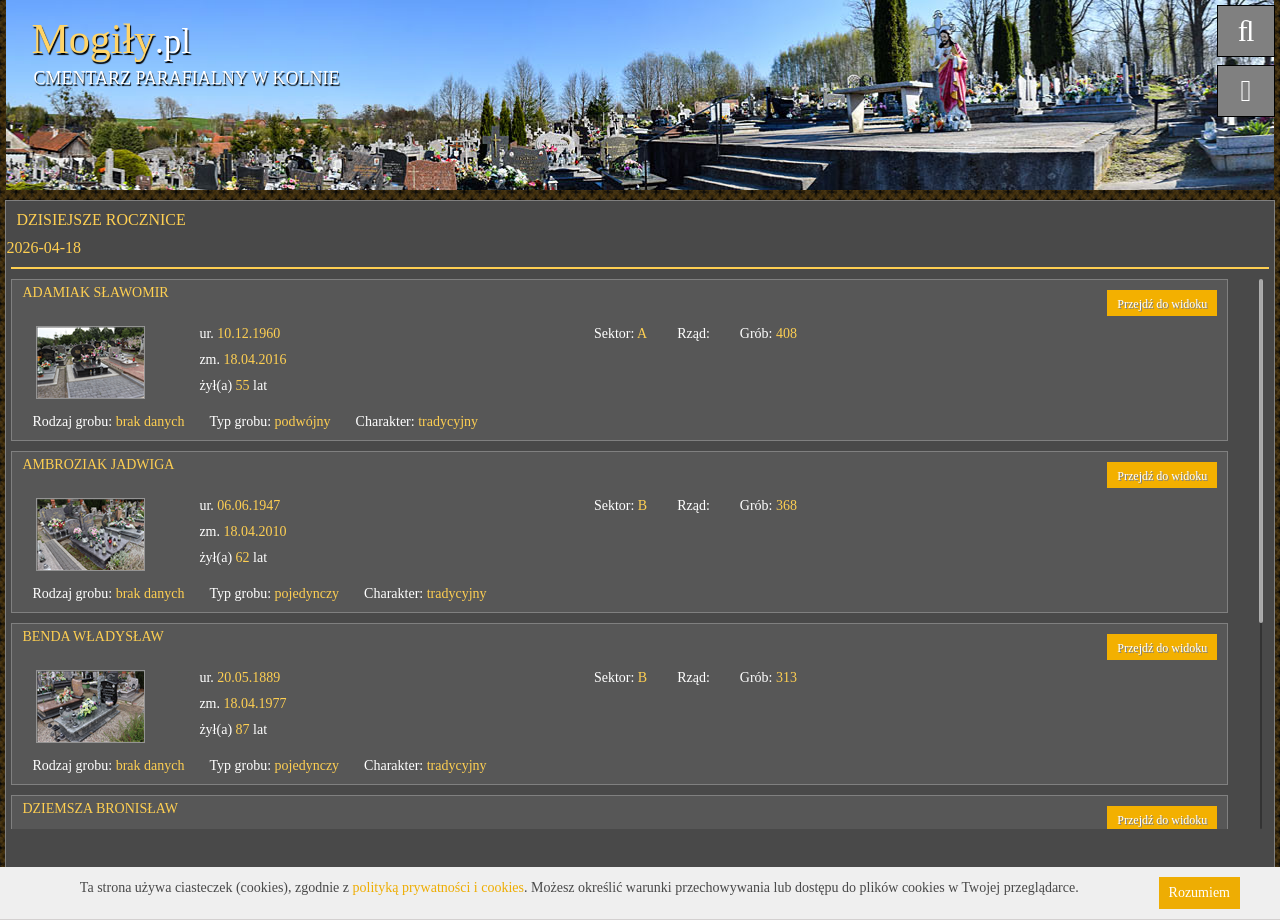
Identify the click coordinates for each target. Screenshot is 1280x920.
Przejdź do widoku (1162, 304)
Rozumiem (1199, 892)
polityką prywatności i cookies (438, 887)
